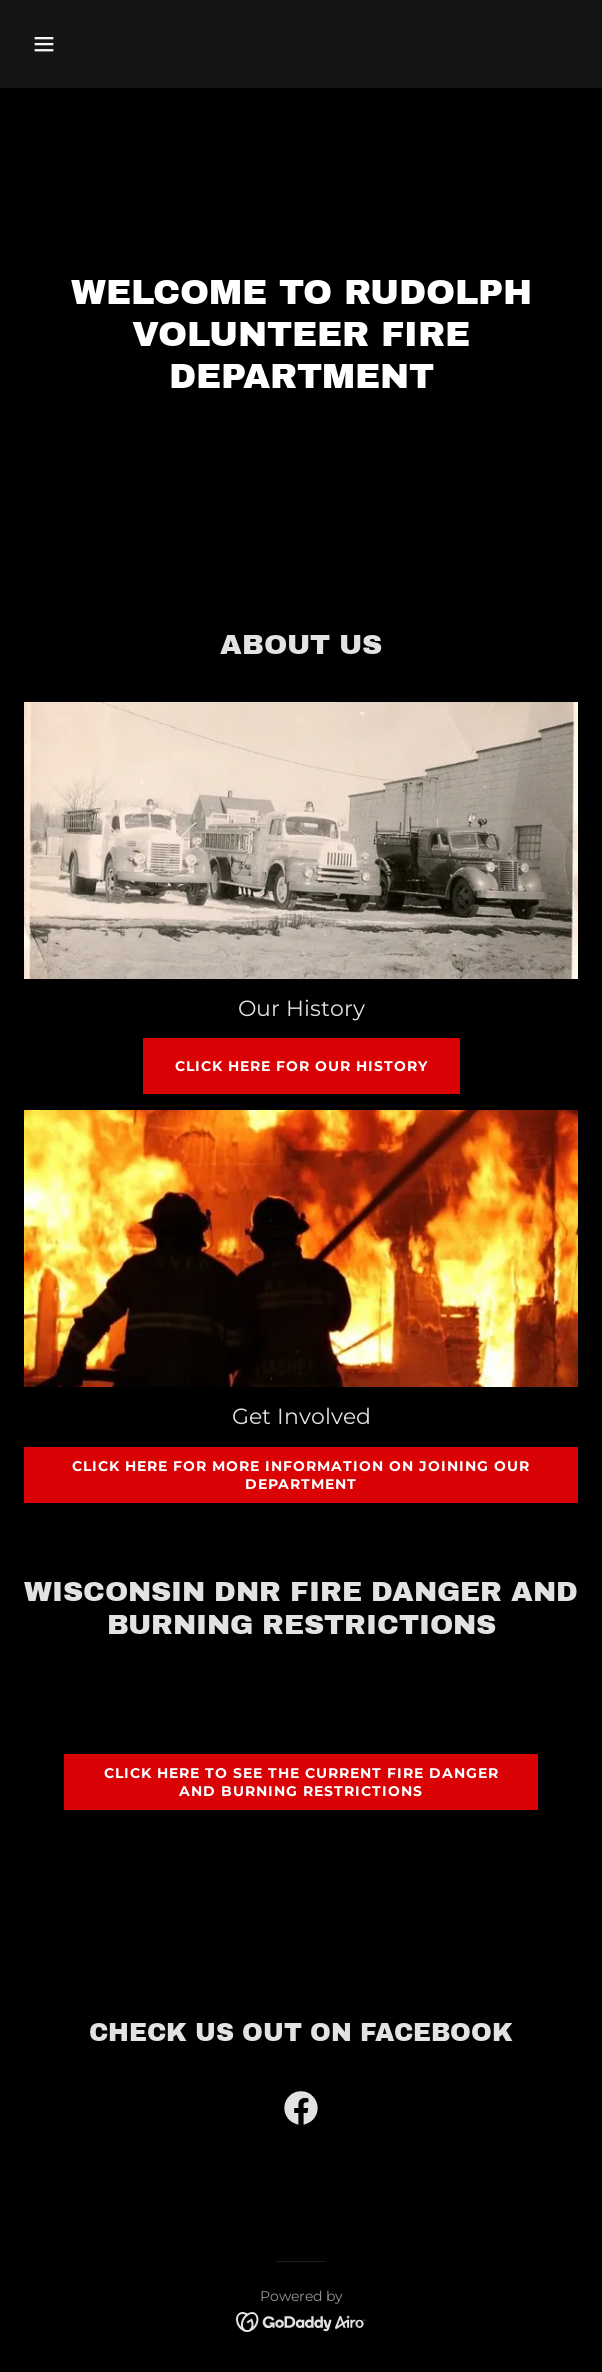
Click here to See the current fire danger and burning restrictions (301, 1782)
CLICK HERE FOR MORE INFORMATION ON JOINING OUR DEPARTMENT (301, 1475)
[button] (87, 44)
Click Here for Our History (301, 1066)
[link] (301, 2112)
